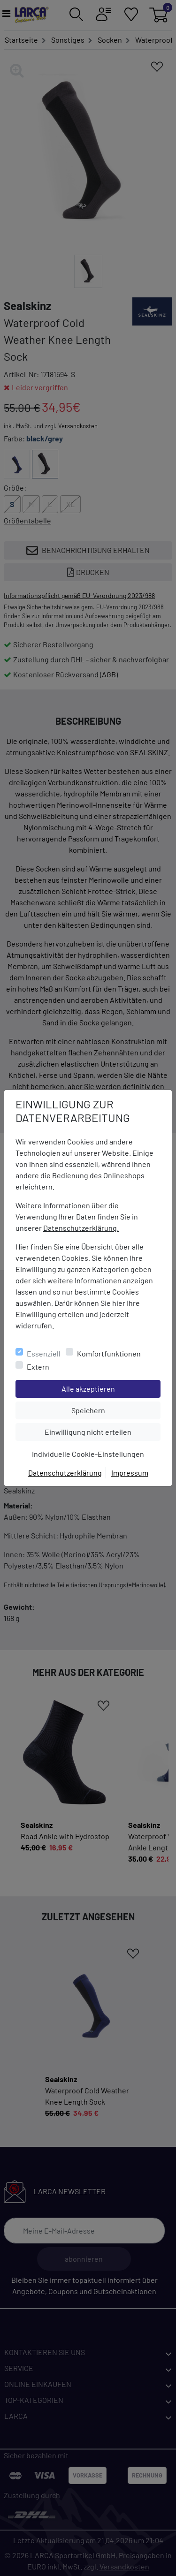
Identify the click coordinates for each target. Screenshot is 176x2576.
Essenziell (44, 1353)
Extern (38, 1366)
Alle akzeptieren (111, 1388)
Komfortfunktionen (109, 1353)
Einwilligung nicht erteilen (102, 1431)
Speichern (116, 1409)
